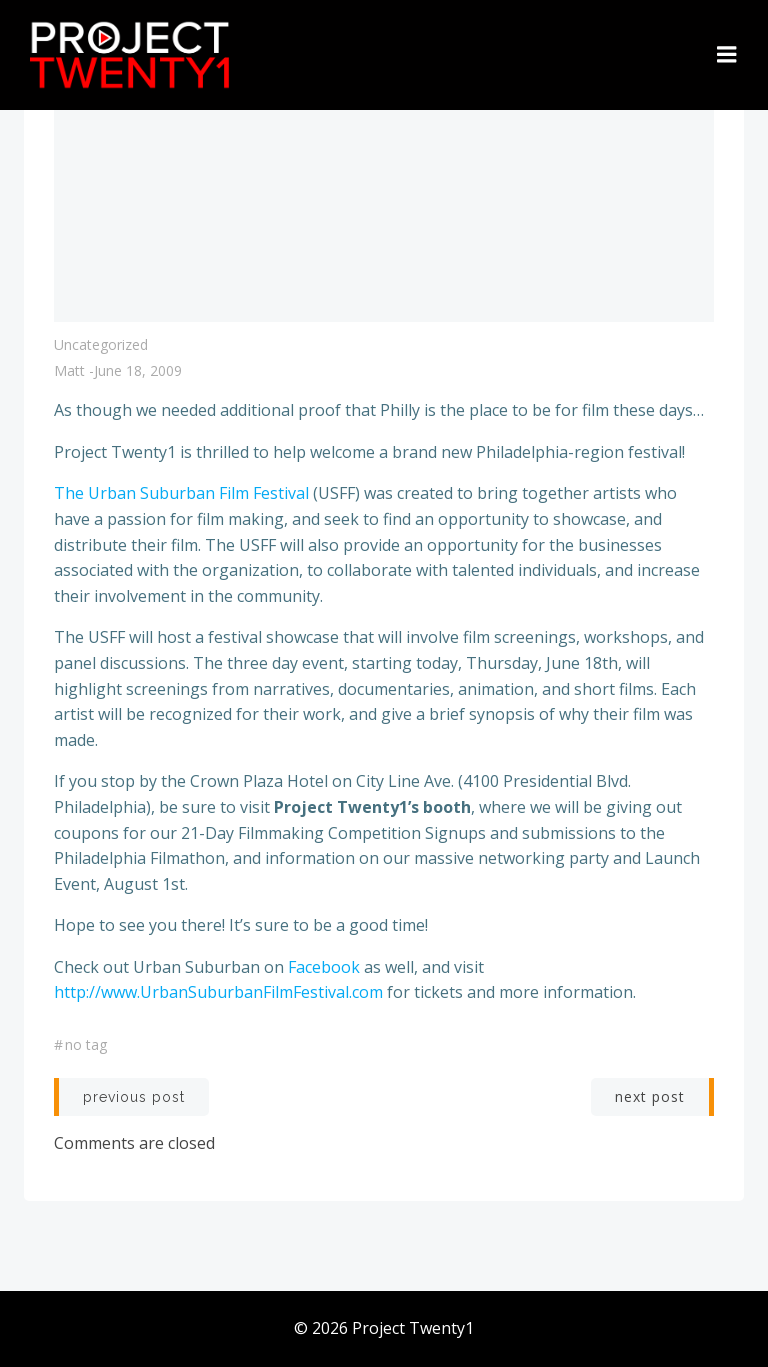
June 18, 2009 (138, 370)
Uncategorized (101, 344)
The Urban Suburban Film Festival (181, 493)
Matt (69, 370)
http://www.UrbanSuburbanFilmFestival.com (218, 992)
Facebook (324, 967)
